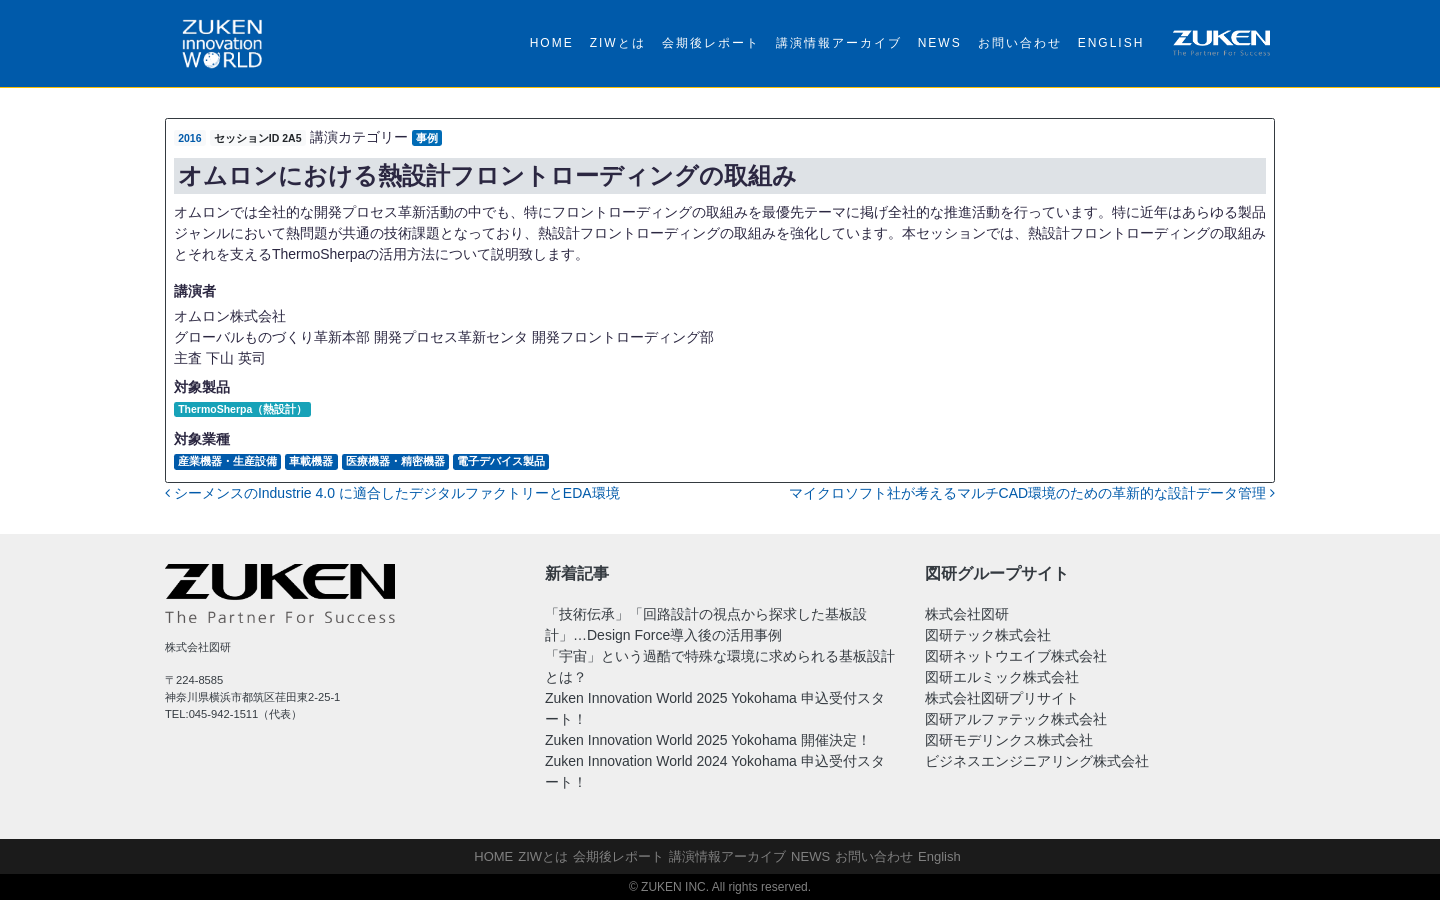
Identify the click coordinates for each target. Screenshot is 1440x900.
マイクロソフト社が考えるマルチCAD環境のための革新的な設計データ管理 (1032, 493)
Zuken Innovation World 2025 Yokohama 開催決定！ (708, 740)
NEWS (940, 43)
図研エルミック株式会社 (1002, 677)
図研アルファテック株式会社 (1016, 719)
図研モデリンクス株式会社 (1009, 740)
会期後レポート (711, 43)
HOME (552, 43)
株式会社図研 (967, 614)
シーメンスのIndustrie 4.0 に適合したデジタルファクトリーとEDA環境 (392, 493)
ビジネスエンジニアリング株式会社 (1037, 761)
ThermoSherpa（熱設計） (242, 409)
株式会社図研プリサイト (1002, 698)
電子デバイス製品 (501, 461)
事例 (427, 138)
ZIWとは (618, 43)
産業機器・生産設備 (227, 461)
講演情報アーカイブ (839, 43)
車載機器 (311, 461)
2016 (189, 138)
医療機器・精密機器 (395, 461)
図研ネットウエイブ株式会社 (1016, 656)
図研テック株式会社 (988, 635)
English (1111, 43)
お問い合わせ (1020, 43)
